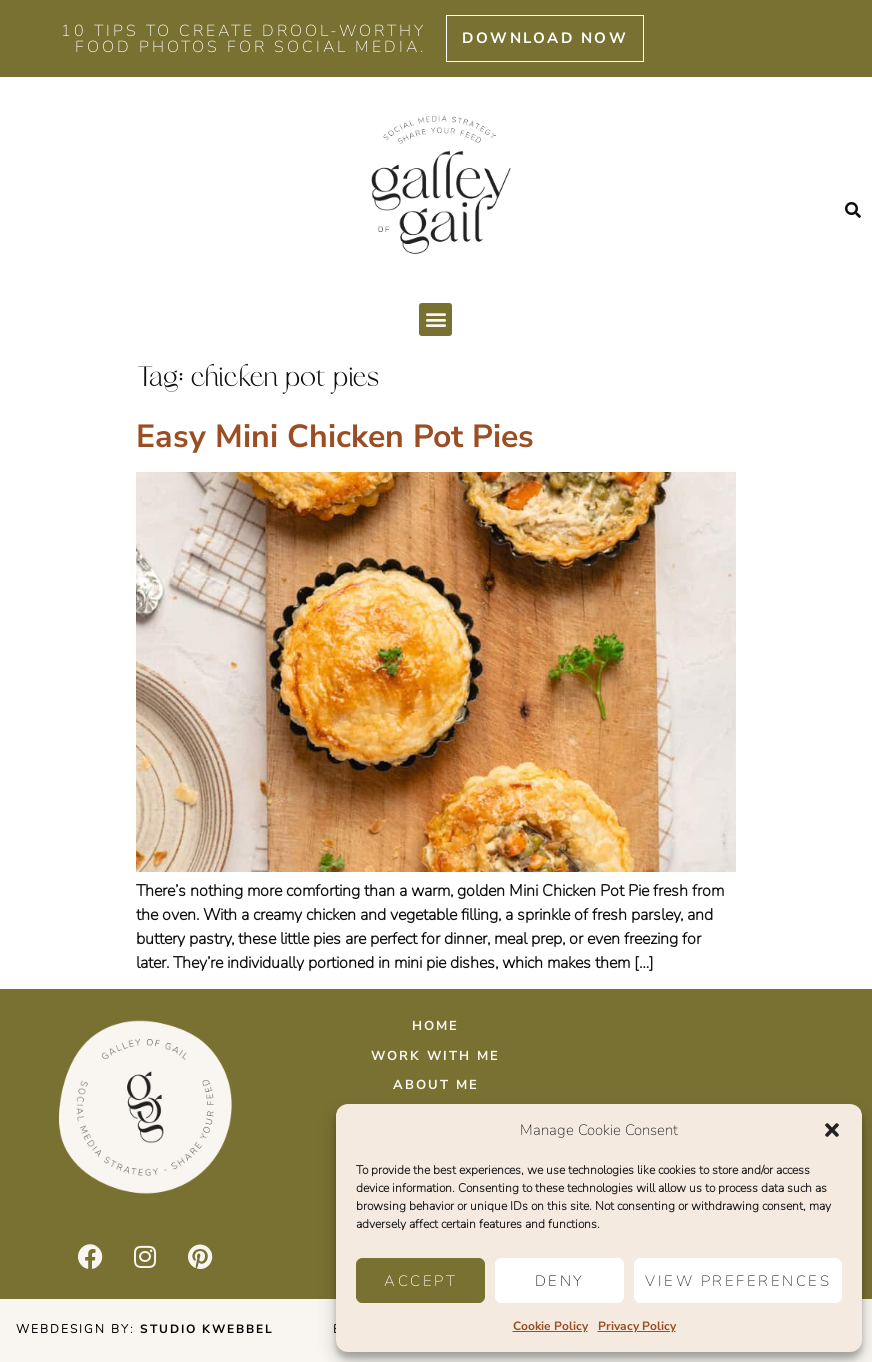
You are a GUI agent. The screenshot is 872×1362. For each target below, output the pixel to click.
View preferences (738, 1281)
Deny (560, 1281)
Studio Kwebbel (207, 1329)
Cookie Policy (550, 1326)
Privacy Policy (637, 1326)
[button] (832, 1130)
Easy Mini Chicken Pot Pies (335, 436)
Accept (420, 1281)
